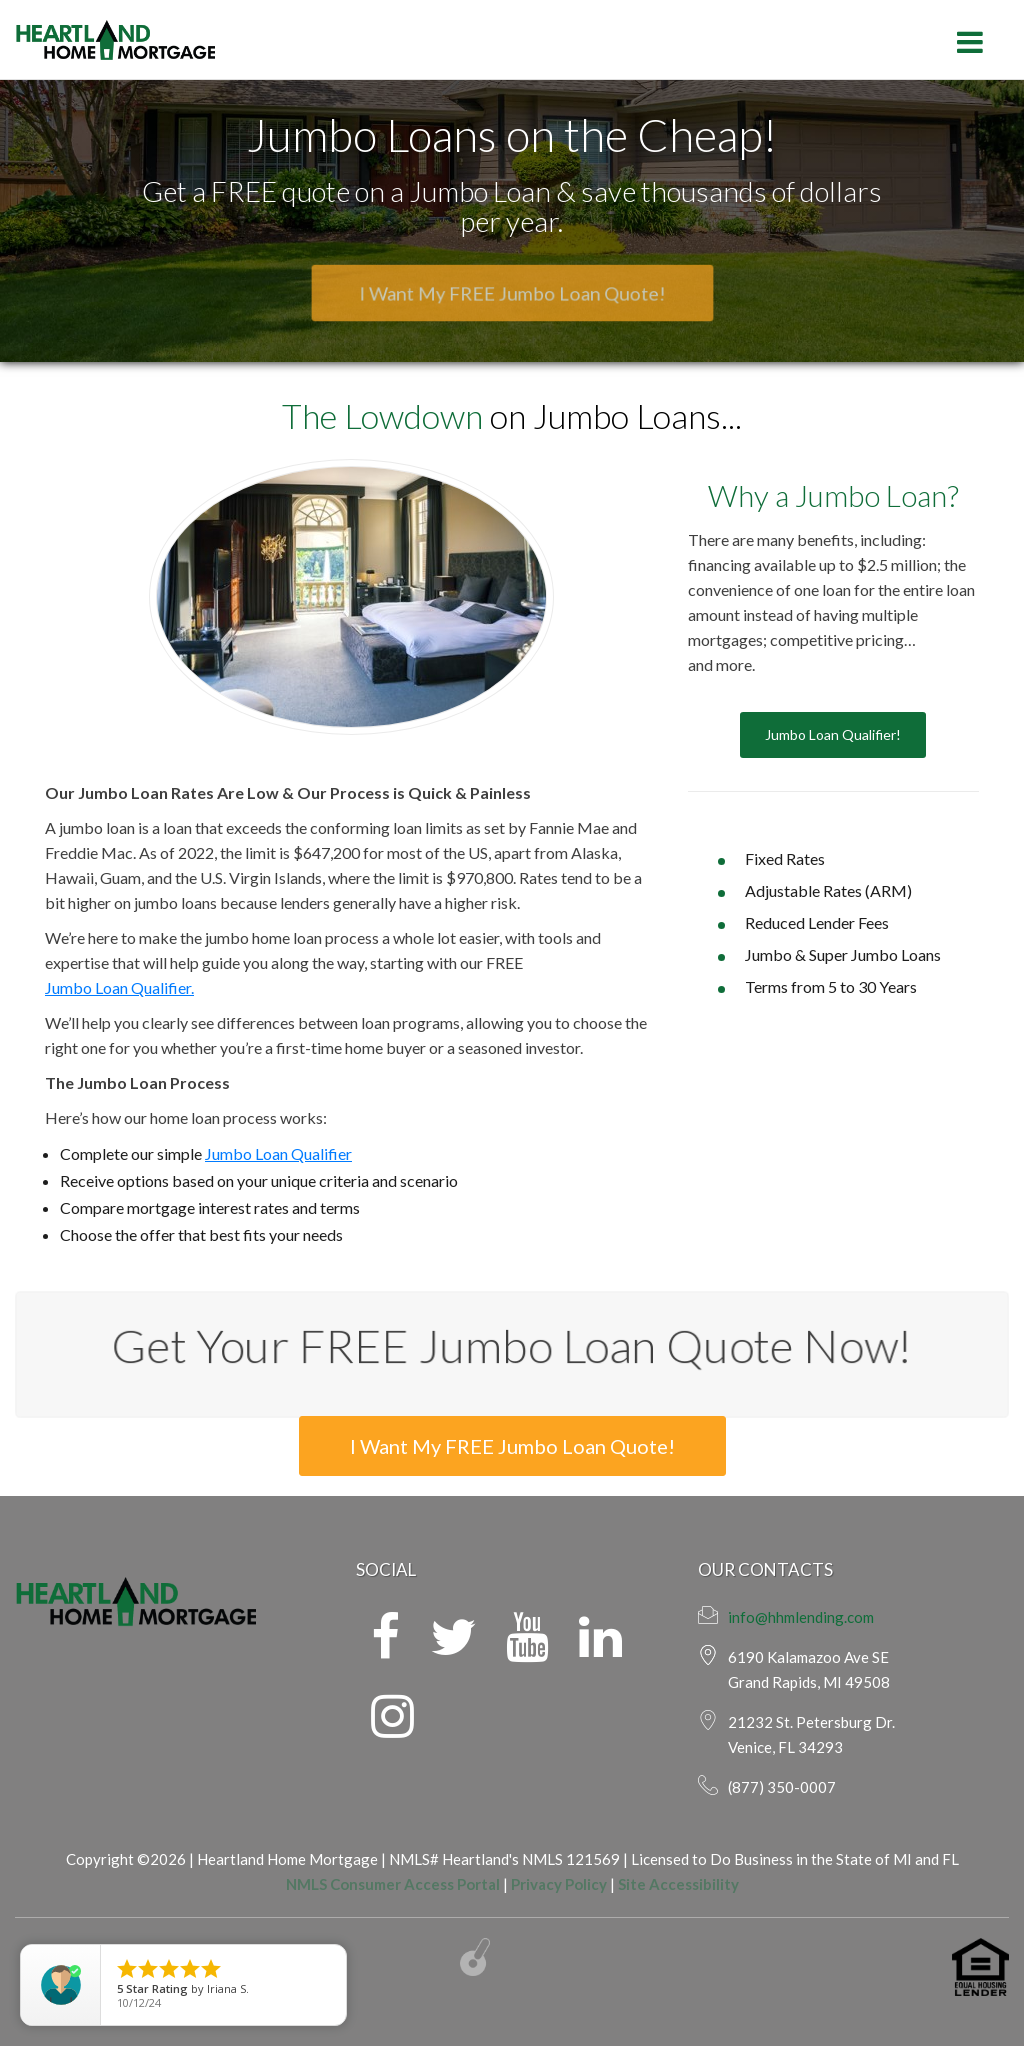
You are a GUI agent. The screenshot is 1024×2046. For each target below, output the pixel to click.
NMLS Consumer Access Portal (393, 1884)
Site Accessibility (678, 1884)
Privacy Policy (559, 1884)
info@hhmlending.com (801, 1617)
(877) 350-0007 (782, 1787)
